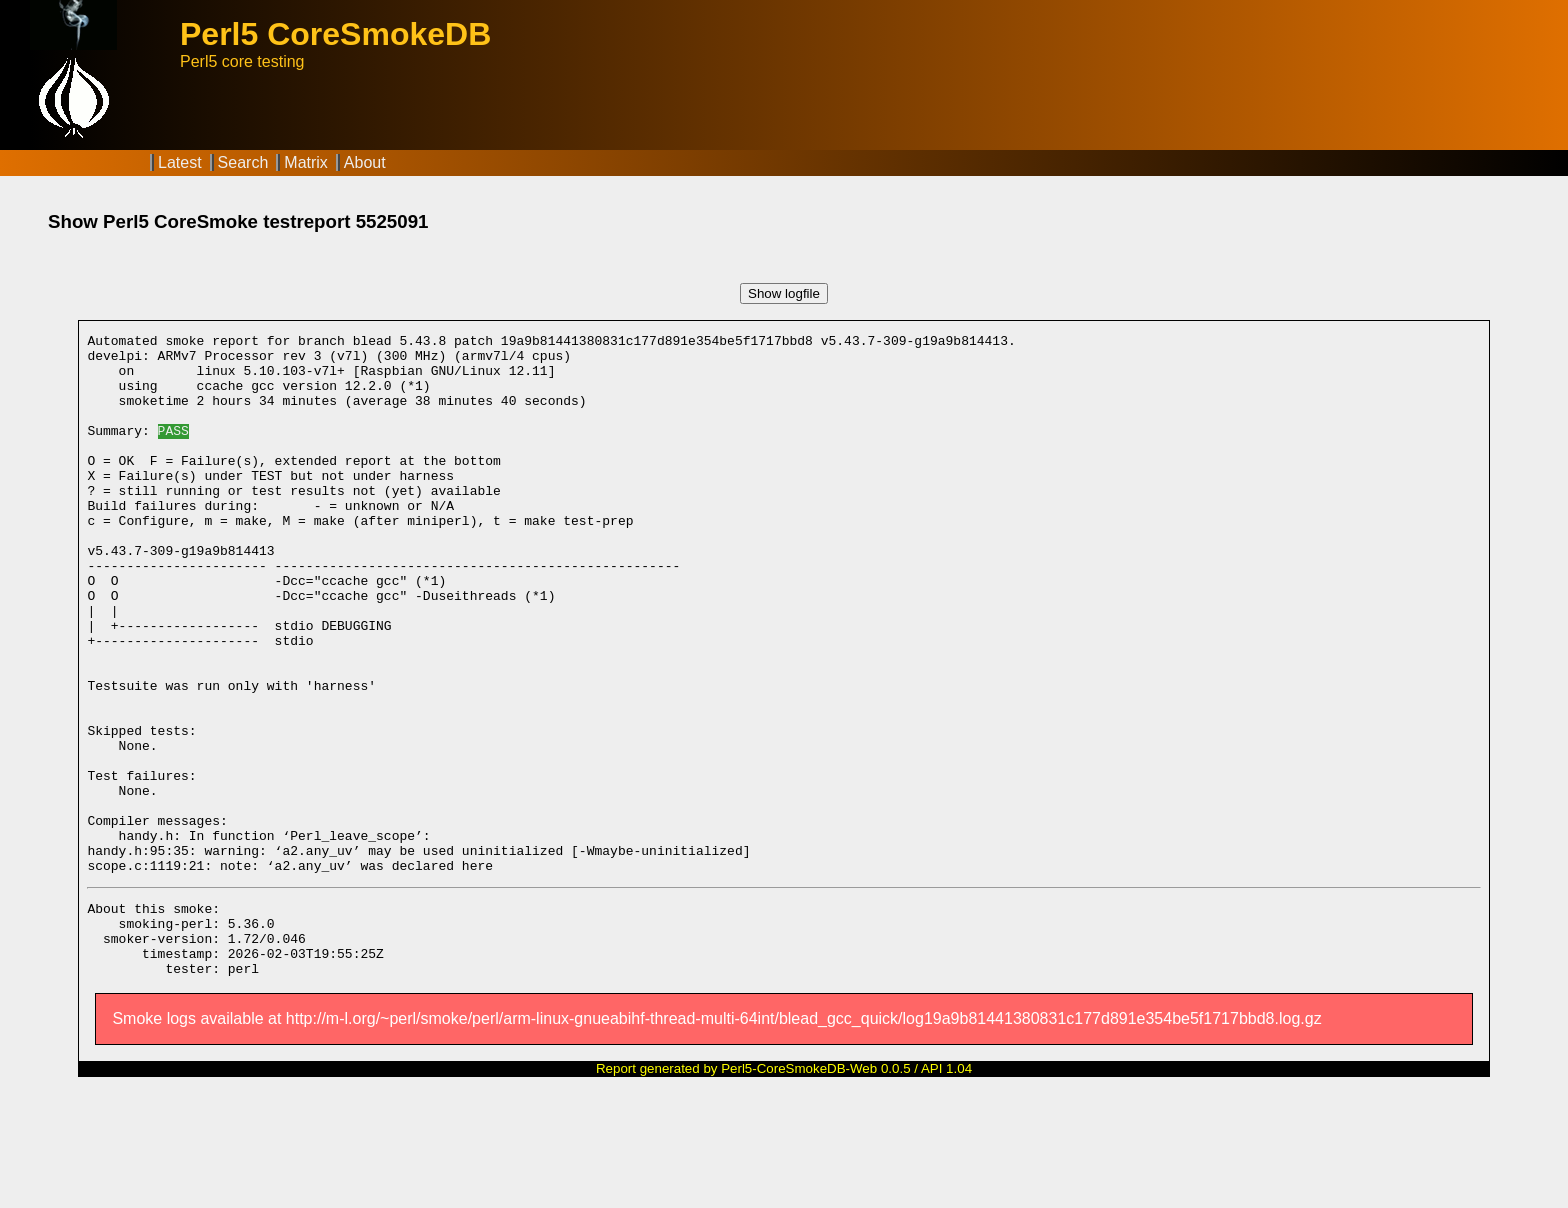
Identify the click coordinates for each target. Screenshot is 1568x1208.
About (365, 162)
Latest (180, 162)
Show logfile (784, 293)
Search (243, 162)
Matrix (306, 162)
